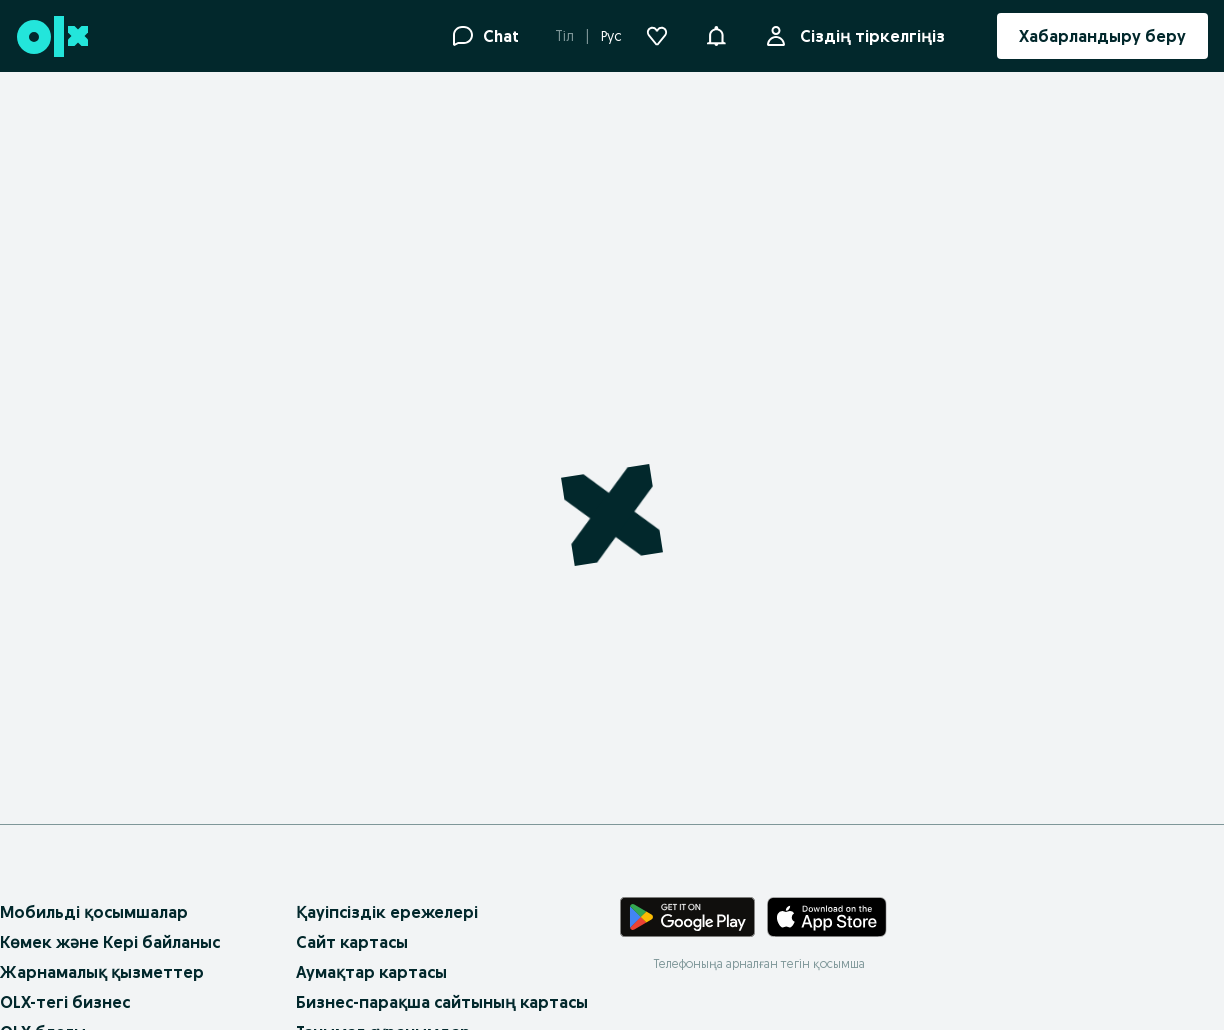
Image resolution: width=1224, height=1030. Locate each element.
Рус (611, 36)
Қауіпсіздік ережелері (387, 912)
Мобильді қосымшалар (94, 912)
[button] (716, 34)
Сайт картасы (352, 942)
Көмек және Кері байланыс (110, 942)
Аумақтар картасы (371, 972)
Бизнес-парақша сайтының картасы (442, 1002)
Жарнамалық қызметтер (102, 972)
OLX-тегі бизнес (65, 1002)
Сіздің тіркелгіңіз (868, 36)
